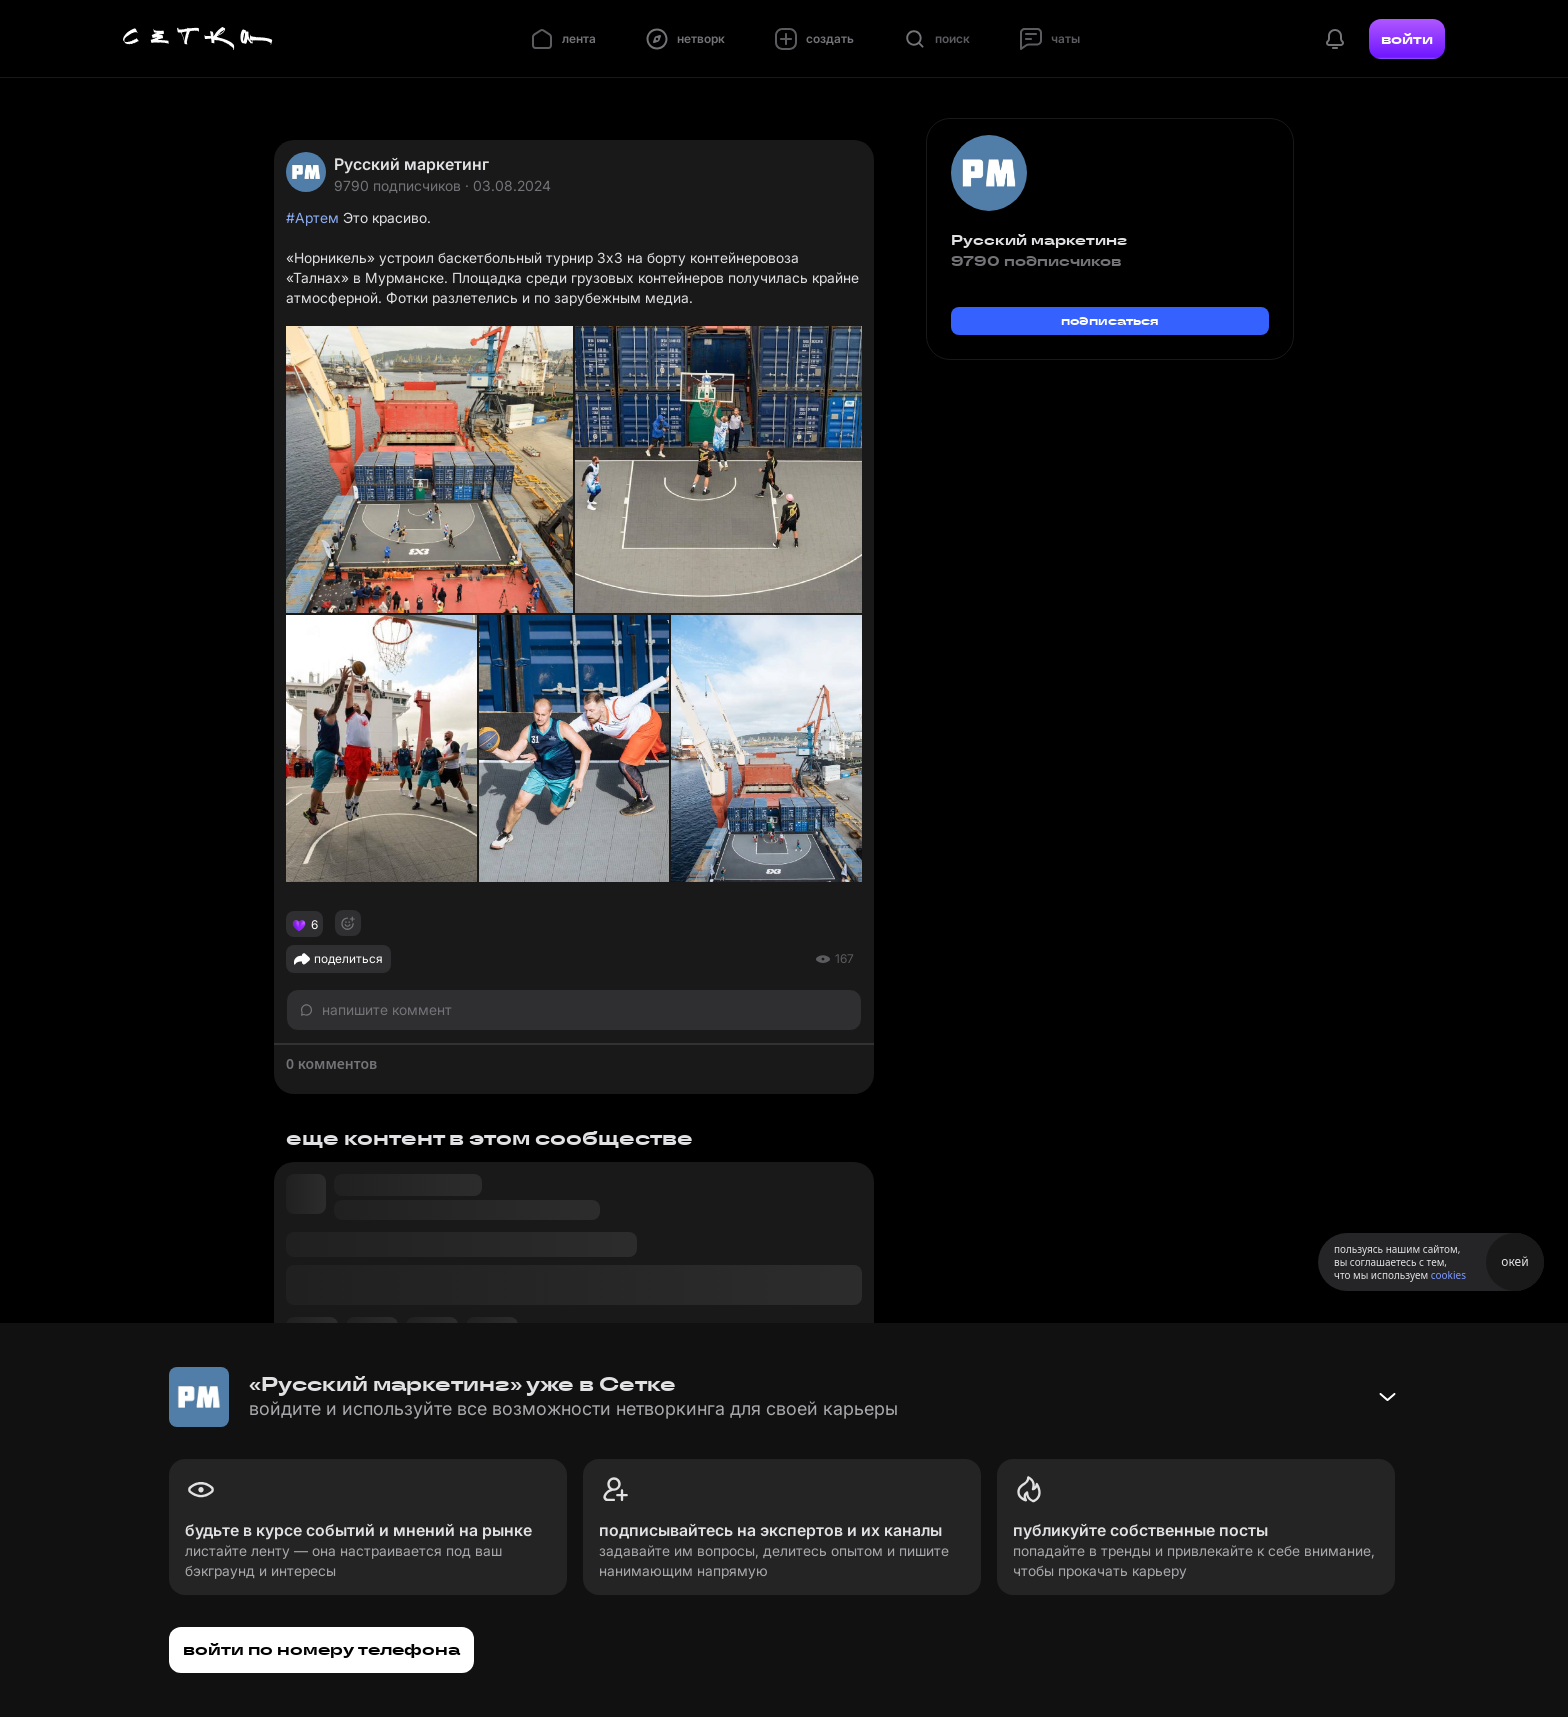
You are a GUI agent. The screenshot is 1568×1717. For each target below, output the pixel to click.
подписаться (1110, 320)
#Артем (312, 217)
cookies (1448, 1275)
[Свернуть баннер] (1387, 1397)
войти (1407, 39)
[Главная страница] (198, 39)
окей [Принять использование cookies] (1514, 1261)
